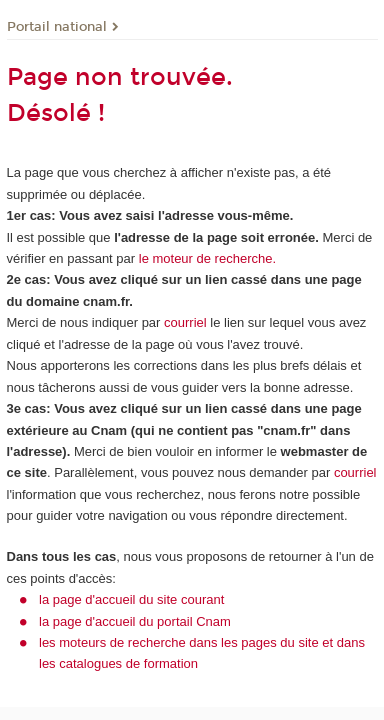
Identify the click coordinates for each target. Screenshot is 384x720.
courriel (185, 322)
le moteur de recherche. (205, 258)
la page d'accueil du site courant (131, 599)
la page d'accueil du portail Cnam (135, 621)
